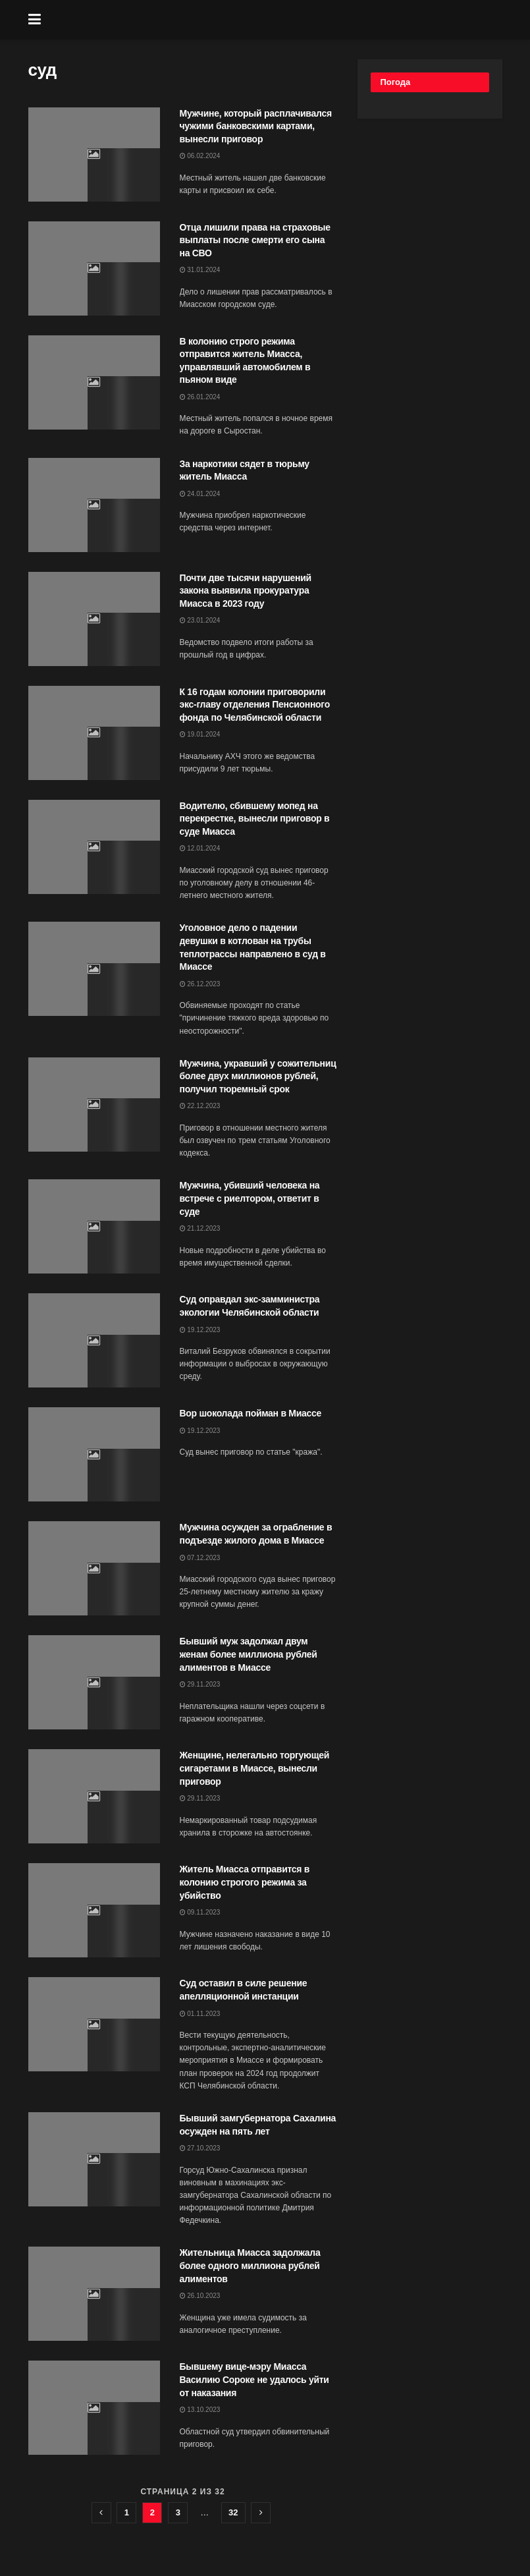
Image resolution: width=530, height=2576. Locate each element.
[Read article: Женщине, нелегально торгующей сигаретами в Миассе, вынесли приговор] (94, 1796)
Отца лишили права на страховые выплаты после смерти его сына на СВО (255, 240)
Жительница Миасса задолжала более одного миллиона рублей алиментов (250, 2265)
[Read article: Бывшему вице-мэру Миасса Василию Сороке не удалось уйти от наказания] (94, 2408)
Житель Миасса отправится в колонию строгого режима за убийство (245, 1882)
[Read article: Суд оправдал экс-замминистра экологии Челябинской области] (94, 1340)
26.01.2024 (200, 397)
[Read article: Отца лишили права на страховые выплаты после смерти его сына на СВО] (94, 268)
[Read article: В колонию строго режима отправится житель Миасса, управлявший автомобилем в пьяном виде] (94, 382)
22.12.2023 (200, 1105)
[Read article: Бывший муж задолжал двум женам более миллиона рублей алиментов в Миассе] (94, 1682)
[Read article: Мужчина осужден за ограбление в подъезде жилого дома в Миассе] (94, 1568)
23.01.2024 (200, 620)
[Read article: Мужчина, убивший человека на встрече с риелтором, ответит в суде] (94, 1226)
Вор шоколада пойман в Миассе (251, 1413)
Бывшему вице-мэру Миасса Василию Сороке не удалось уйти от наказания (254, 2379)
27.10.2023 (200, 2148)
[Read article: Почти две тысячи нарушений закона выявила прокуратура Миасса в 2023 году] (94, 619)
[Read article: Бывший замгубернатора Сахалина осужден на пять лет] (94, 2159)
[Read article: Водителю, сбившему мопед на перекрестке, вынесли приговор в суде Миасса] (94, 847)
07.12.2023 (200, 1557)
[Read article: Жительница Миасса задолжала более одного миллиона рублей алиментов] (94, 2294)
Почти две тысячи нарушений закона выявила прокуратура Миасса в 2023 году (245, 591)
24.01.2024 (200, 493)
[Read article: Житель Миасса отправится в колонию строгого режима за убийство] (94, 1910)
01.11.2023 (200, 2013)
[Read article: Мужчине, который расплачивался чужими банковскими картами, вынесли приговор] (94, 154)
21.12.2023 (200, 1228)
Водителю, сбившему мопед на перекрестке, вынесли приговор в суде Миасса (255, 818)
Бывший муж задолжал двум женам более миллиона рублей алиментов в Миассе (248, 1654)
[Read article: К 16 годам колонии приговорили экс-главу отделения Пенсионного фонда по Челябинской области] (94, 733)
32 (233, 2512)
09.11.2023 (200, 1912)
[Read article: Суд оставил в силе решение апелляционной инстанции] (94, 2024)
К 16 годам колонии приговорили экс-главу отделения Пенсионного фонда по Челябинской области (255, 704)
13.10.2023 (200, 2409)
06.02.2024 (200, 155)
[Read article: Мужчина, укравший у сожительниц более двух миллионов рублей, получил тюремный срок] (94, 1104)
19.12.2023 (200, 1329)
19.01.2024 (200, 734)
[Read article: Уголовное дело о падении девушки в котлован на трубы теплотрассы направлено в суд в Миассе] (94, 969)
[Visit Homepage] (274, 20)
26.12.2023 (200, 984)
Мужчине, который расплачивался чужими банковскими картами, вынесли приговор (256, 126)
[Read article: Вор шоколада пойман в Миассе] (94, 1454)
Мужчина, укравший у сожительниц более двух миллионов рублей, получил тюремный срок (258, 1076)
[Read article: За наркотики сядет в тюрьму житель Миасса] (94, 505)
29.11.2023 (200, 1684)
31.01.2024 (200, 269)
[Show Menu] (34, 20)
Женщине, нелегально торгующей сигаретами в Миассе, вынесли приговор (255, 1768)
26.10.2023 (200, 2295)
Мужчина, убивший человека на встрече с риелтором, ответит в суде (250, 1198)
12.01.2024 (200, 848)
